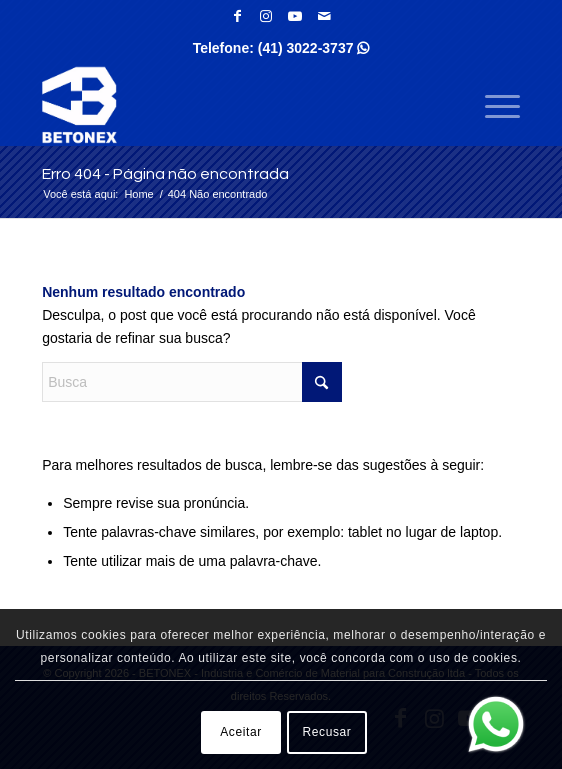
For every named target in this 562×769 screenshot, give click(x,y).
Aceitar (241, 732)
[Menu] (492, 105)
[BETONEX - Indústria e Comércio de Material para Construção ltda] (233, 105)
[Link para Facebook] (237, 16)
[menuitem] (492, 105)
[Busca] (192, 382)
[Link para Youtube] (295, 16)
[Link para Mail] (324, 16)
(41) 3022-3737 (314, 48)
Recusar (327, 732)
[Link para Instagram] (266, 16)
